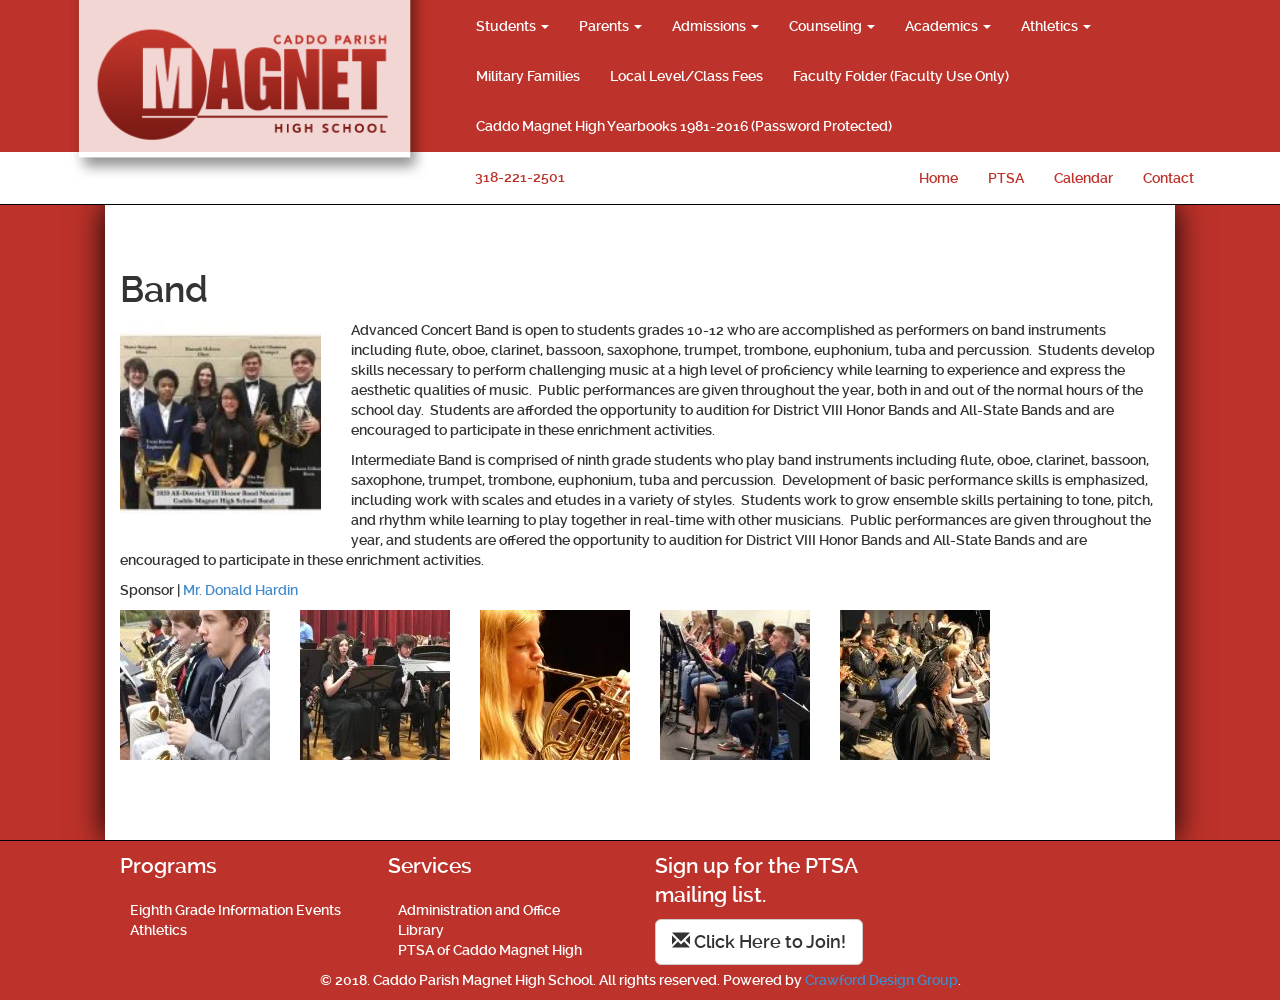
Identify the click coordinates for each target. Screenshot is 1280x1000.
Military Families (528, 76)
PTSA (1006, 178)
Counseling (832, 26)
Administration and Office (479, 910)
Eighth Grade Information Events (235, 910)
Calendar (1083, 178)
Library (421, 930)
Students (512, 26)
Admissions (715, 26)
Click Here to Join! (759, 941)
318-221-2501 (520, 177)
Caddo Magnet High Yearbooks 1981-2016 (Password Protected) (684, 126)
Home (938, 178)
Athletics (1056, 26)
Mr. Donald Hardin (240, 590)
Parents (610, 26)
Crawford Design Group (881, 980)
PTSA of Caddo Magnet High (490, 950)
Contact (1168, 178)
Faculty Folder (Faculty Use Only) (901, 76)
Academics (948, 26)
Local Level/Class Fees (686, 76)
